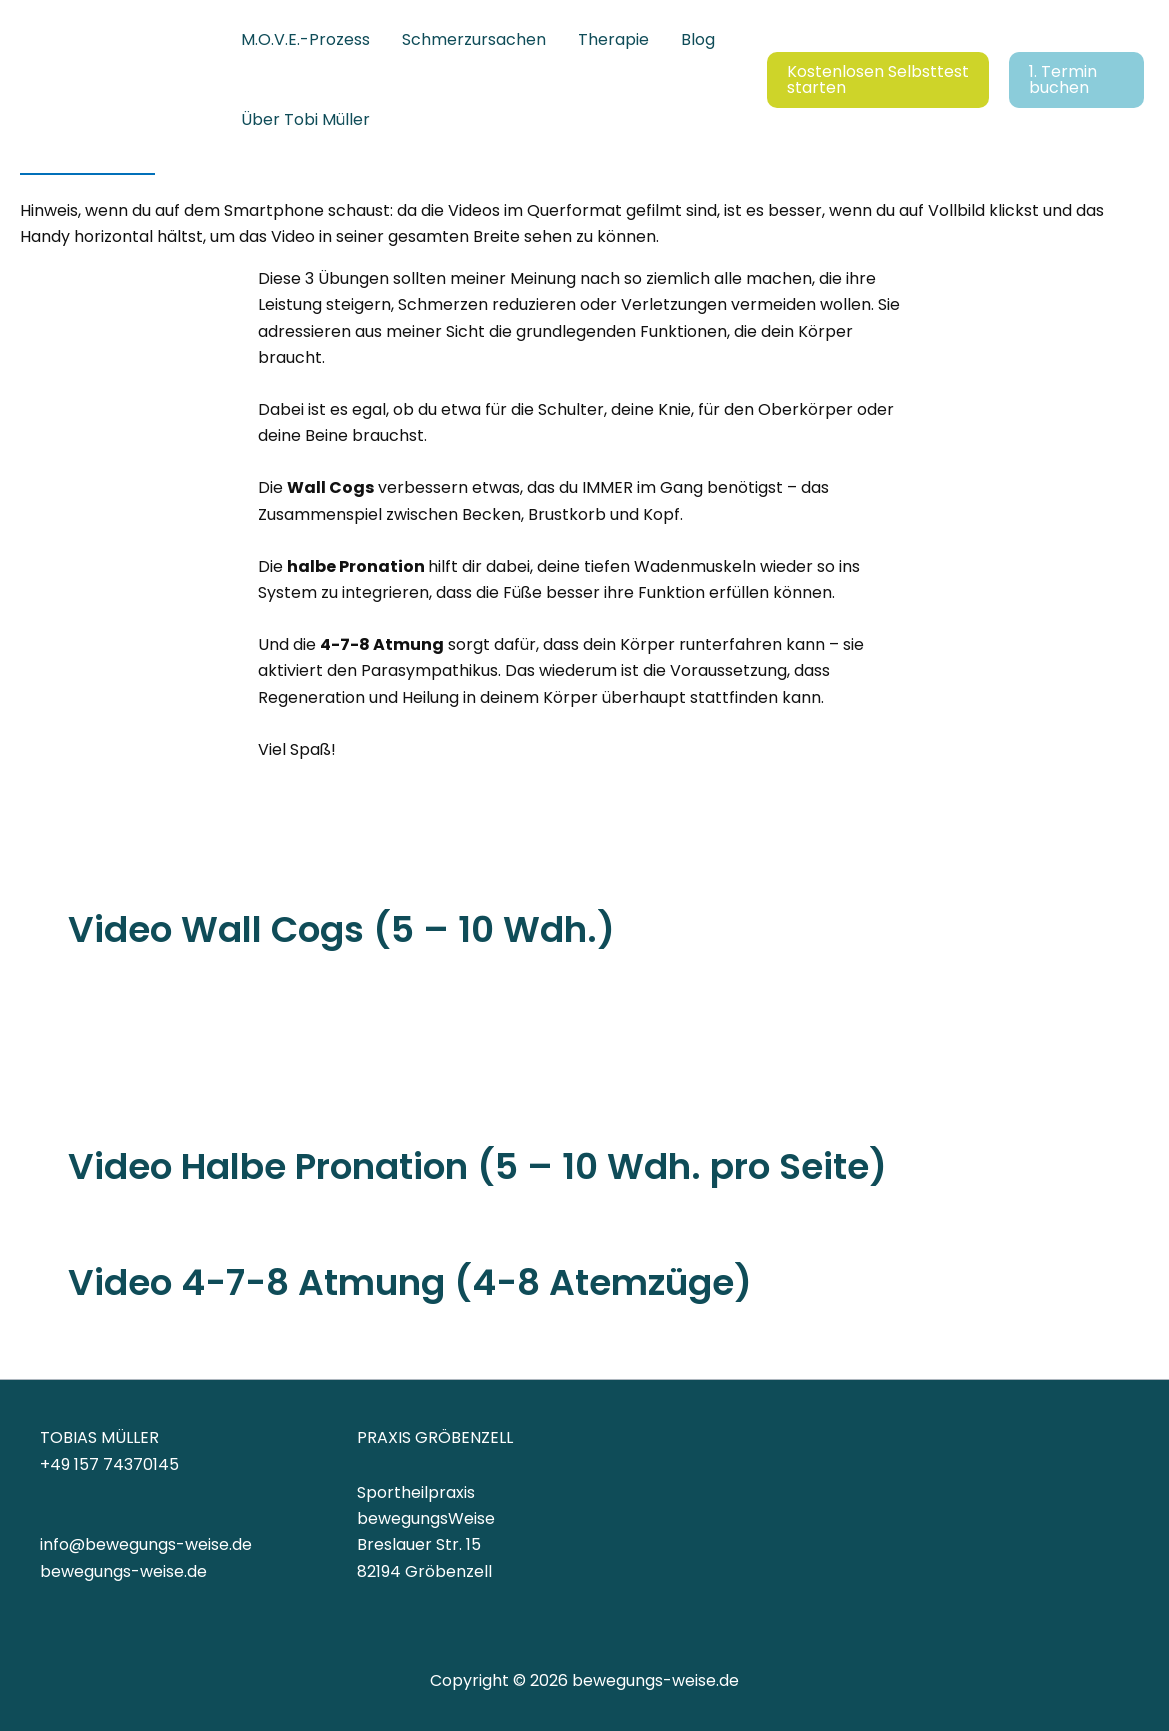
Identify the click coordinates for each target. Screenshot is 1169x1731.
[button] (878, 80)
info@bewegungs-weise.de (146, 1544)
